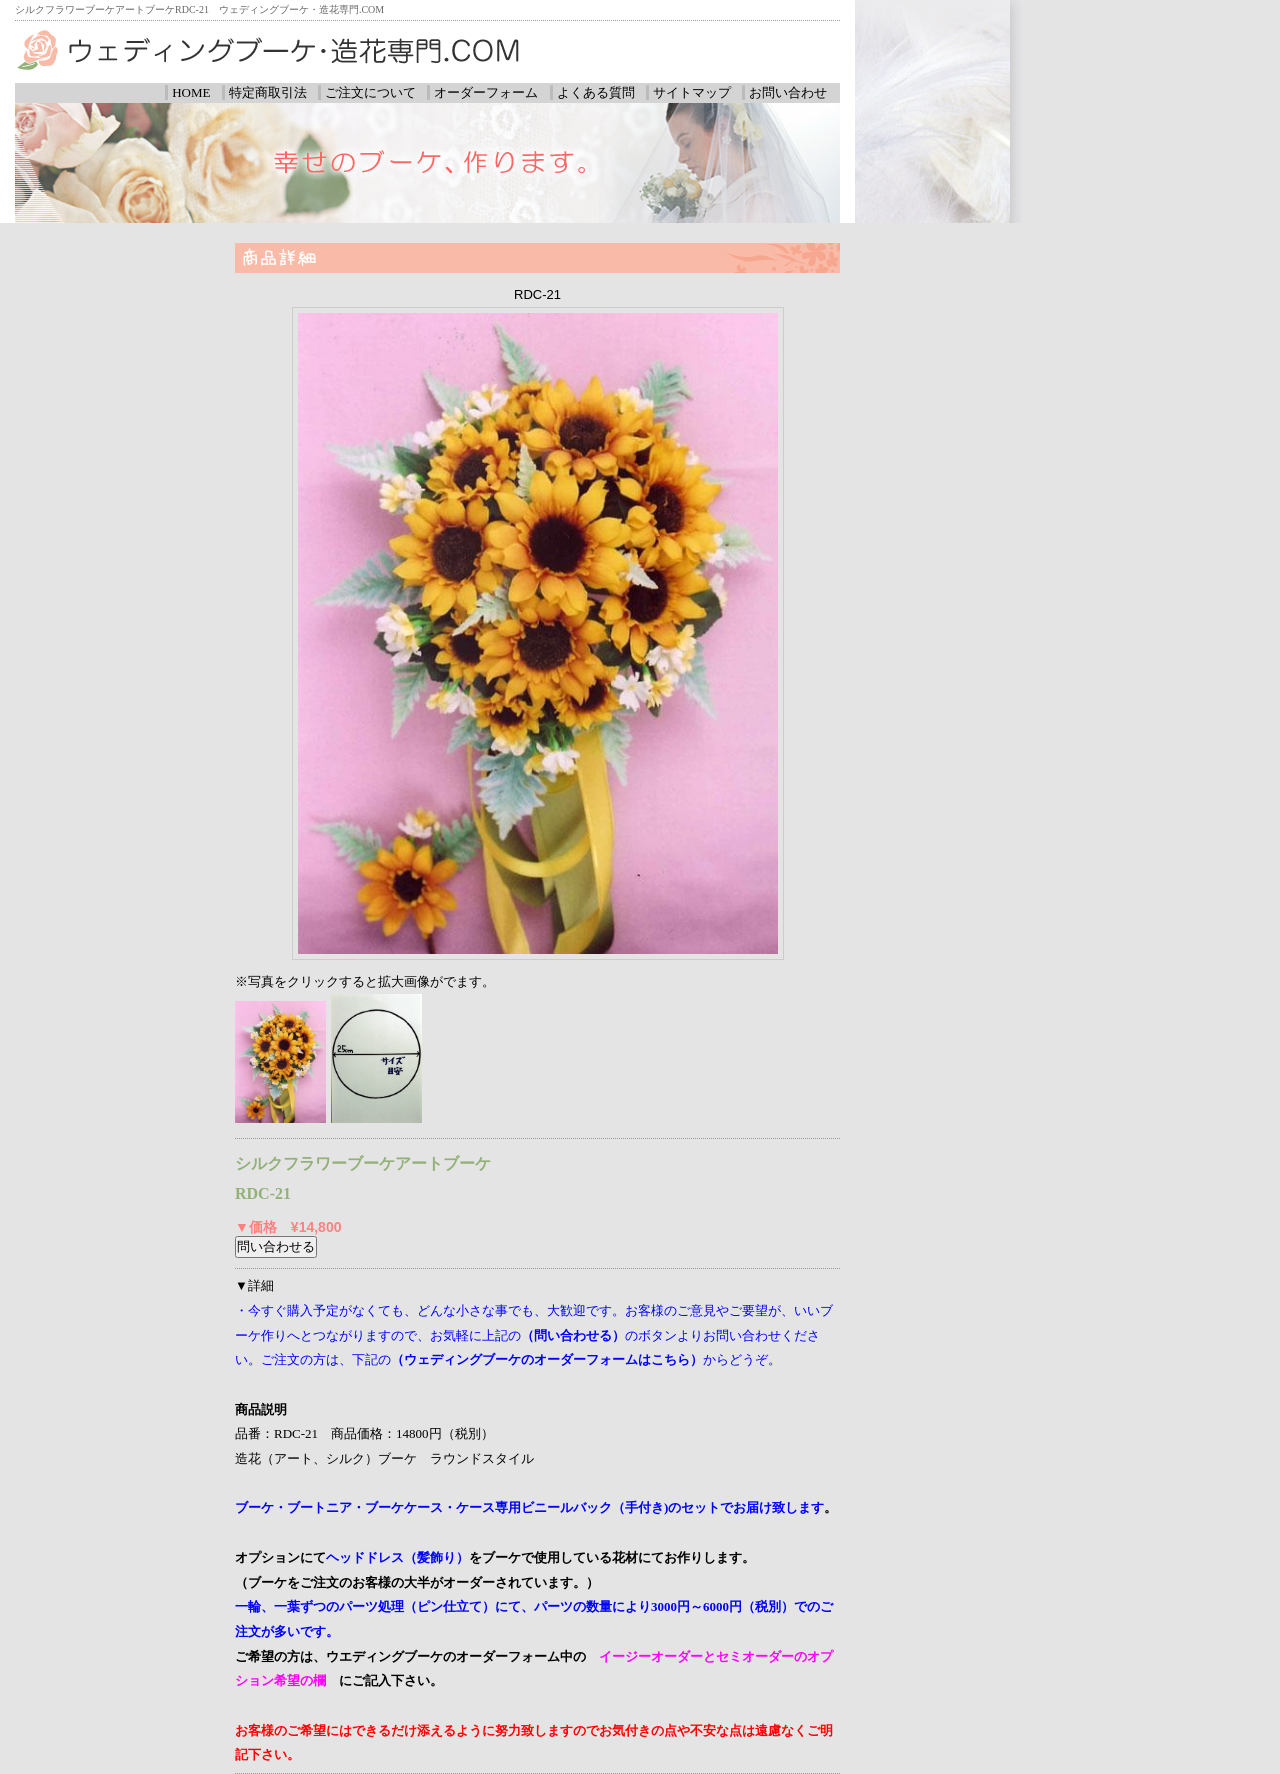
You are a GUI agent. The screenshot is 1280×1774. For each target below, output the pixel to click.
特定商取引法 (268, 92)
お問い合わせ (788, 92)
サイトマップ (692, 92)
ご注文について (370, 92)
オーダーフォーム (486, 92)
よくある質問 (596, 92)
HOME (191, 92)
